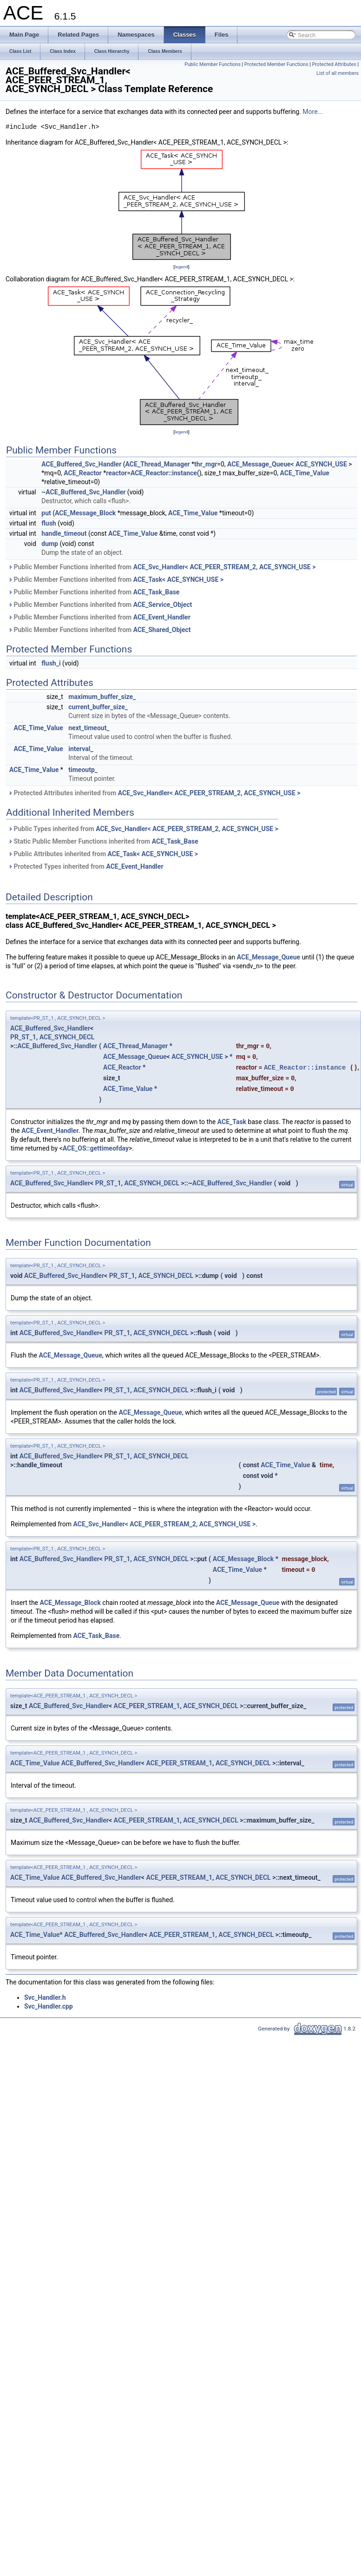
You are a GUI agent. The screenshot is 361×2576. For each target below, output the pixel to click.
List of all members (337, 73)
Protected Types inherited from (86, 866)
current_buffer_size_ (98, 707)
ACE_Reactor (82, 473)
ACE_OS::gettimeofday (96, 1148)
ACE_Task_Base (156, 592)
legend (181, 266)
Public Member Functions (212, 64)
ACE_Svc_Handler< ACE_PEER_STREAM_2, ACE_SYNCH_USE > (224, 567)
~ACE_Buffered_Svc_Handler (83, 492)
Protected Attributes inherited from (154, 793)
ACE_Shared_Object (162, 629)
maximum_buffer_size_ (102, 696)
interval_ (80, 748)
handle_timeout (63, 533)
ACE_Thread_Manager (157, 464)
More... (312, 111)
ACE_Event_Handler (161, 617)
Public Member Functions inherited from (161, 567)
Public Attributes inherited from (103, 854)
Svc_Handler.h (45, 1997)
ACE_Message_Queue (258, 464)
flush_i (50, 663)
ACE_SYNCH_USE (321, 464)
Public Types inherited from (143, 828)
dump (49, 543)
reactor (116, 473)
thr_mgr (205, 464)
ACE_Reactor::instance (164, 473)
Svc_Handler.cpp (48, 2006)
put (46, 513)
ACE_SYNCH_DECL (67, 1037)
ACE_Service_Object (162, 604)
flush (48, 523)
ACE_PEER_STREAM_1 (147, 1706)
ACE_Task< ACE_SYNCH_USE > (178, 579)
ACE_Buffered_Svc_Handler (81, 464)
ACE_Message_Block (85, 513)
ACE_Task (231, 1121)
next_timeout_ (88, 728)
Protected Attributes (334, 64)
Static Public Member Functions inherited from (103, 841)
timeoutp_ (83, 769)
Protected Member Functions (276, 64)
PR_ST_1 (23, 1037)
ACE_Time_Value (304, 473)
